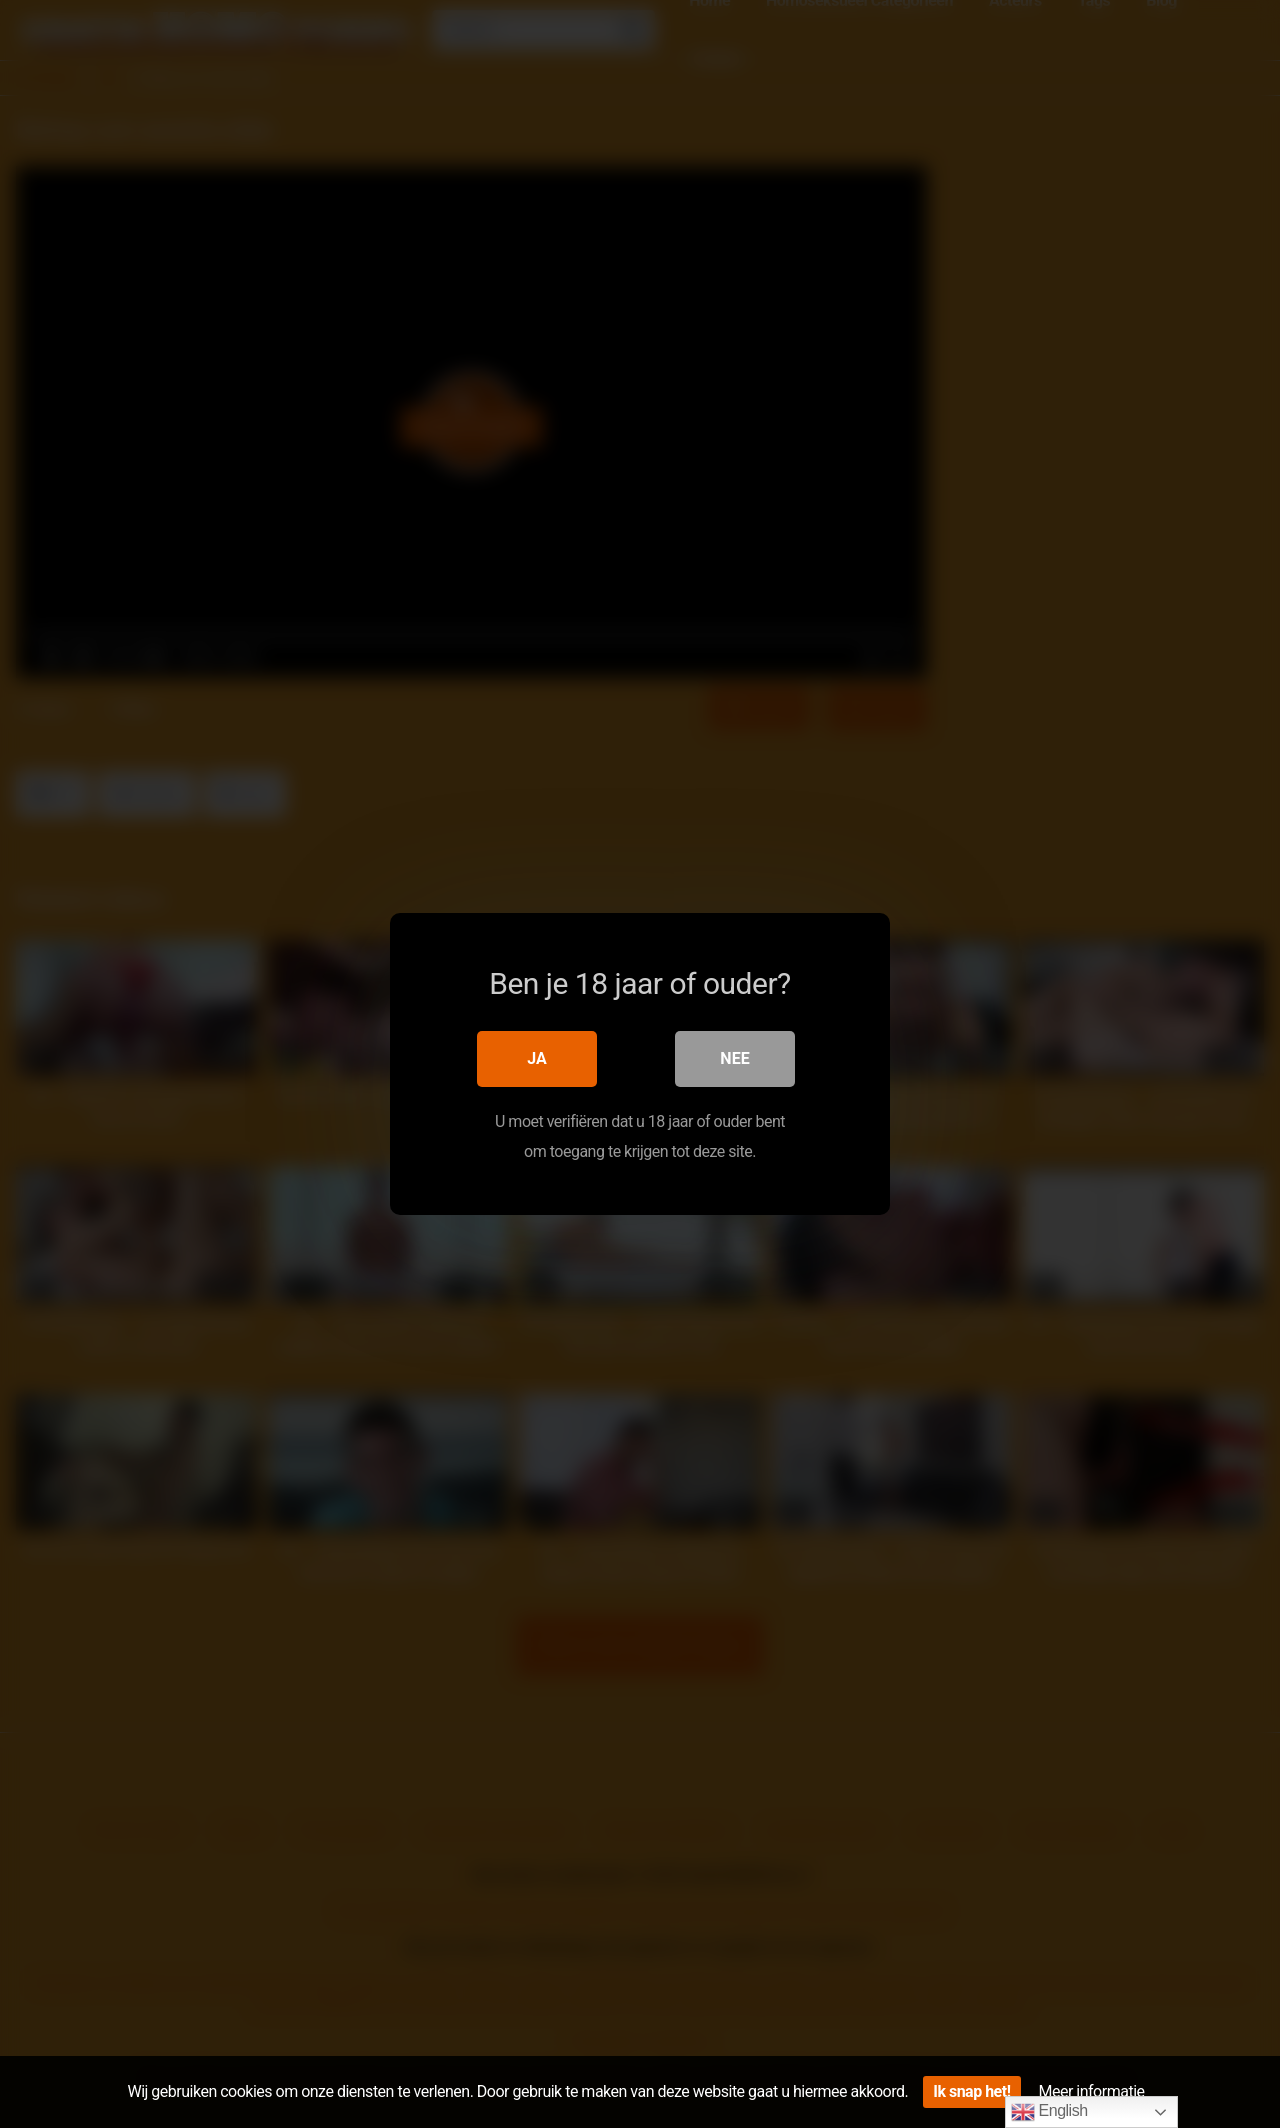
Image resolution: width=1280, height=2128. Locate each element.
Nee (734, 1058)
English (1049, 2112)
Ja (537, 1058)
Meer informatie (1092, 2091)
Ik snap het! (971, 2091)
